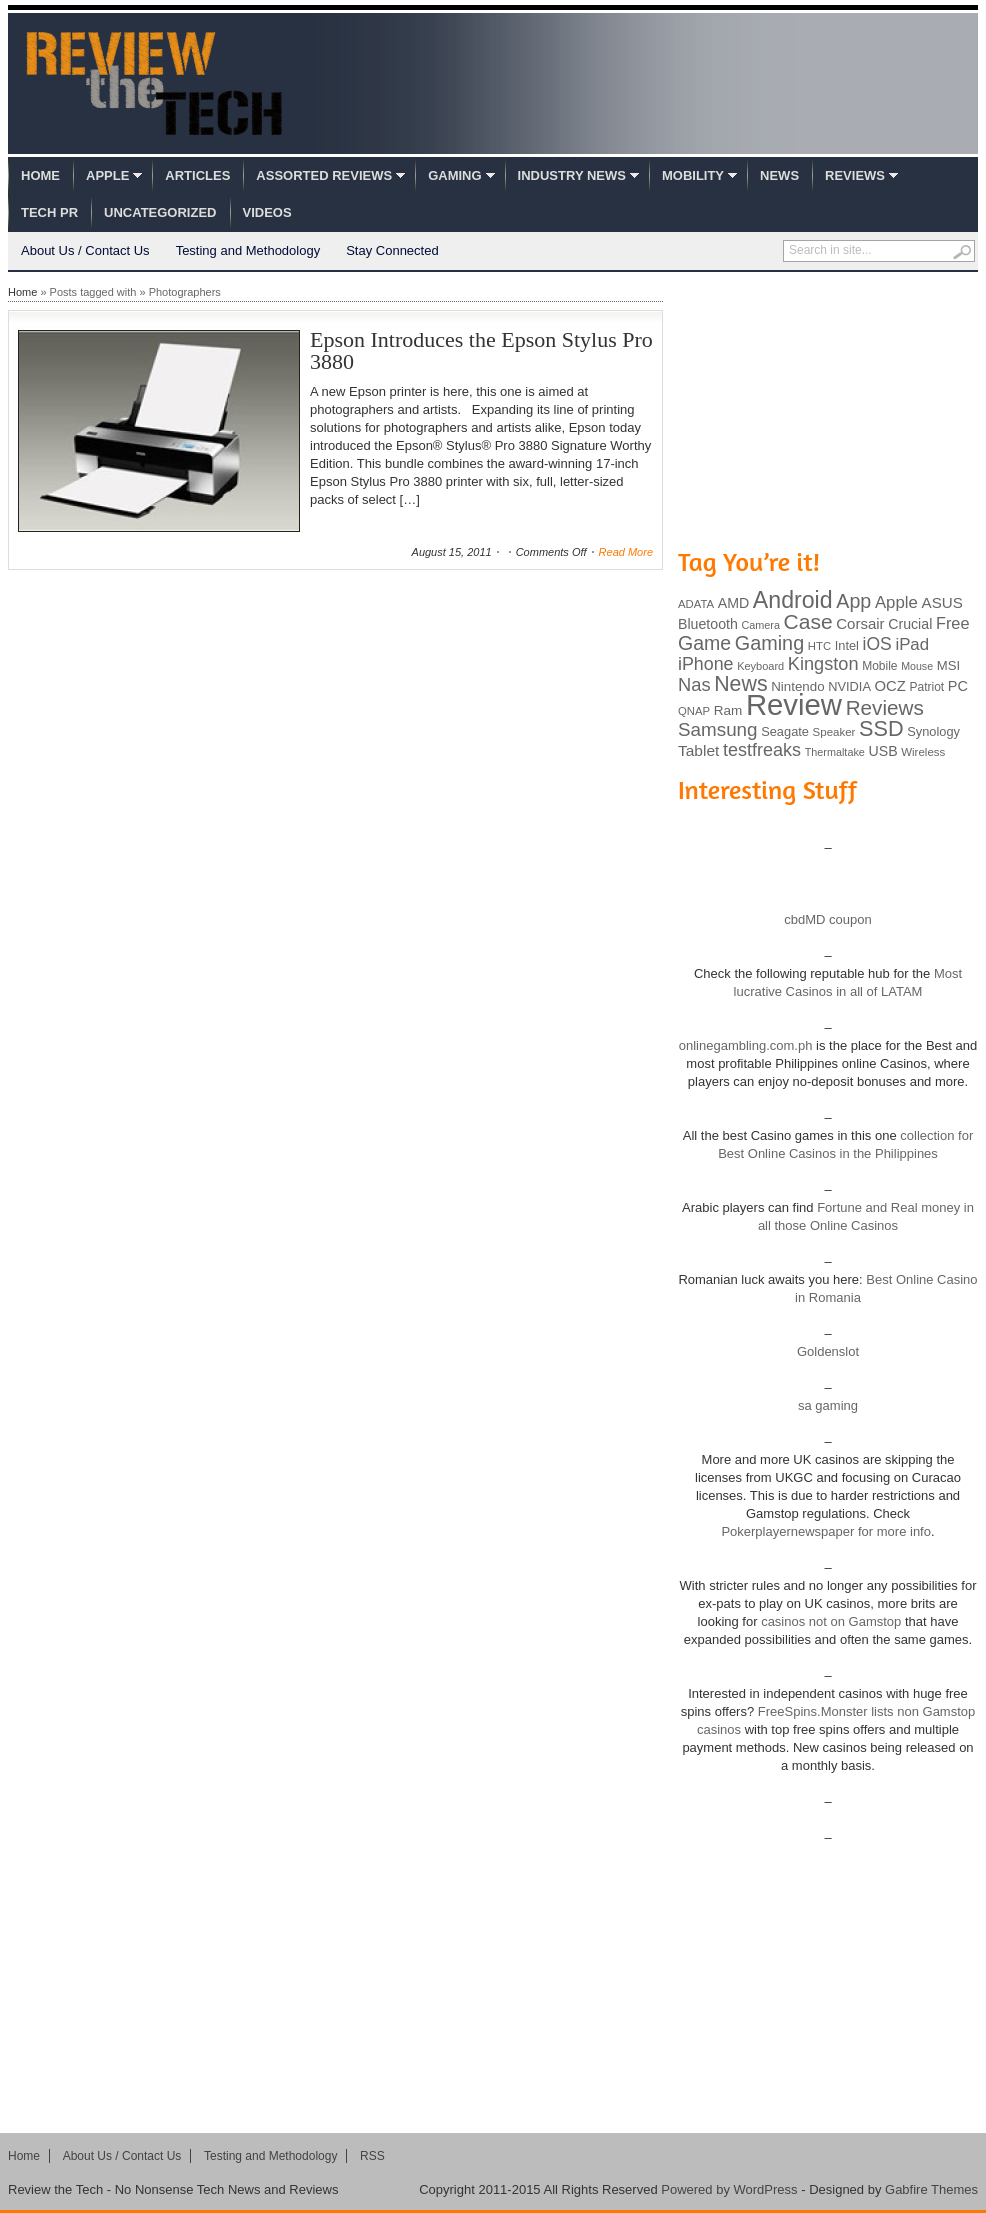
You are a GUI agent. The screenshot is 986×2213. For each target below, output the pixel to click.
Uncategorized (160, 212)
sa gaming (828, 1405)
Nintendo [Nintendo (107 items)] (797, 686)
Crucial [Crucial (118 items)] (910, 624)
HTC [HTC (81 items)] (819, 646)
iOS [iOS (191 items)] (877, 644)
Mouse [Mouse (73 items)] (917, 666)
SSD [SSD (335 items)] (881, 728)
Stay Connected (392, 250)
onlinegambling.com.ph (746, 1045)
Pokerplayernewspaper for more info (826, 1531)
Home (40, 175)
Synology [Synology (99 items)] (933, 731)
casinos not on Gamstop (830, 1621)
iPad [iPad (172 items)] (912, 644)
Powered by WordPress (729, 2189)
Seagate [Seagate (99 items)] (785, 731)
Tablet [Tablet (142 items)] (698, 750)
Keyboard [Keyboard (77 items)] (760, 666)
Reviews (855, 175)
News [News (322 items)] (740, 684)
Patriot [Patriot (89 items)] (927, 687)
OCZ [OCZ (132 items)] (890, 686)
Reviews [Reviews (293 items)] (885, 707)
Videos (267, 212)
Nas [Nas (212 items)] (694, 684)
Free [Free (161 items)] (953, 623)
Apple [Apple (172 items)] (896, 602)
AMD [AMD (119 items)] (733, 603)
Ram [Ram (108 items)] (728, 710)
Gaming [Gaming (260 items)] (769, 643)
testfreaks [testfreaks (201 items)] (762, 750)
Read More (626, 552)
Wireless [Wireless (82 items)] (923, 752)
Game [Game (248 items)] (704, 643)
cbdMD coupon (827, 919)
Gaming (454, 175)
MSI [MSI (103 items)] (948, 665)
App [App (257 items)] (853, 601)
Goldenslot (828, 1351)
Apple (107, 175)
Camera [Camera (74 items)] (760, 625)
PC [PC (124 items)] (958, 686)
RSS (372, 2156)
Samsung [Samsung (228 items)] (718, 729)
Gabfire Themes (931, 2189)
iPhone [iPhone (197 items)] (706, 664)
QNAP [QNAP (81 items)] (694, 711)
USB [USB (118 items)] (882, 751)
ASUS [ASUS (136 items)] (942, 602)
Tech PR (49, 212)
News (779, 175)
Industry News (572, 175)
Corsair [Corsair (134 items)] (860, 623)
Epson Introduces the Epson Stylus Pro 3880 (481, 350)
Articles (197, 175)
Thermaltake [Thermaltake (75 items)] (835, 752)
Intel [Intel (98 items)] (847, 645)
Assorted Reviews (324, 175)
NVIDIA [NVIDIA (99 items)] (849, 686)
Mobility (693, 175)
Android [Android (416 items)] (793, 600)
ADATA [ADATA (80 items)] (696, 604)
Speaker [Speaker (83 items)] (834, 732)
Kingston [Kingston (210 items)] (823, 664)
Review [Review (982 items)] (794, 704)
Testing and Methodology (248, 250)
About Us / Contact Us (85, 250)
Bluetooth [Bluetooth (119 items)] (708, 624)
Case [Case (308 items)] (808, 621)
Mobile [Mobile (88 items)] (879, 666)
